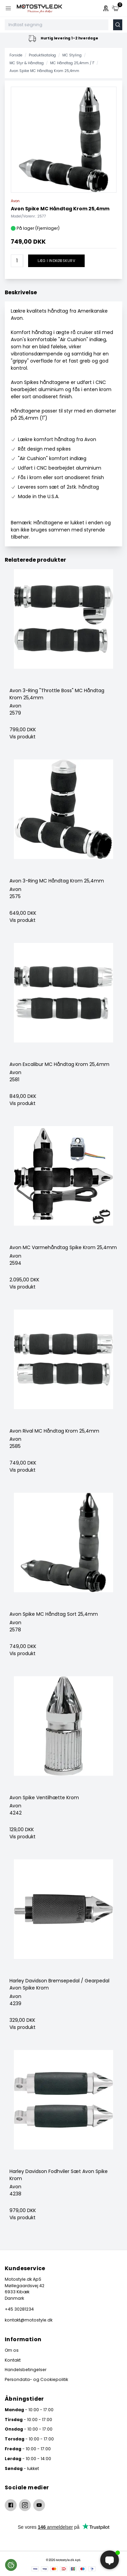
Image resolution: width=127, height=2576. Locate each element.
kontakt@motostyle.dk (28, 2320)
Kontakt (13, 2360)
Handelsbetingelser (25, 2369)
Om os (12, 2350)
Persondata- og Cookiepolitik (36, 2379)
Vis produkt (22, 736)
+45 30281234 (19, 2309)
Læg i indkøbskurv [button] (56, 260)
